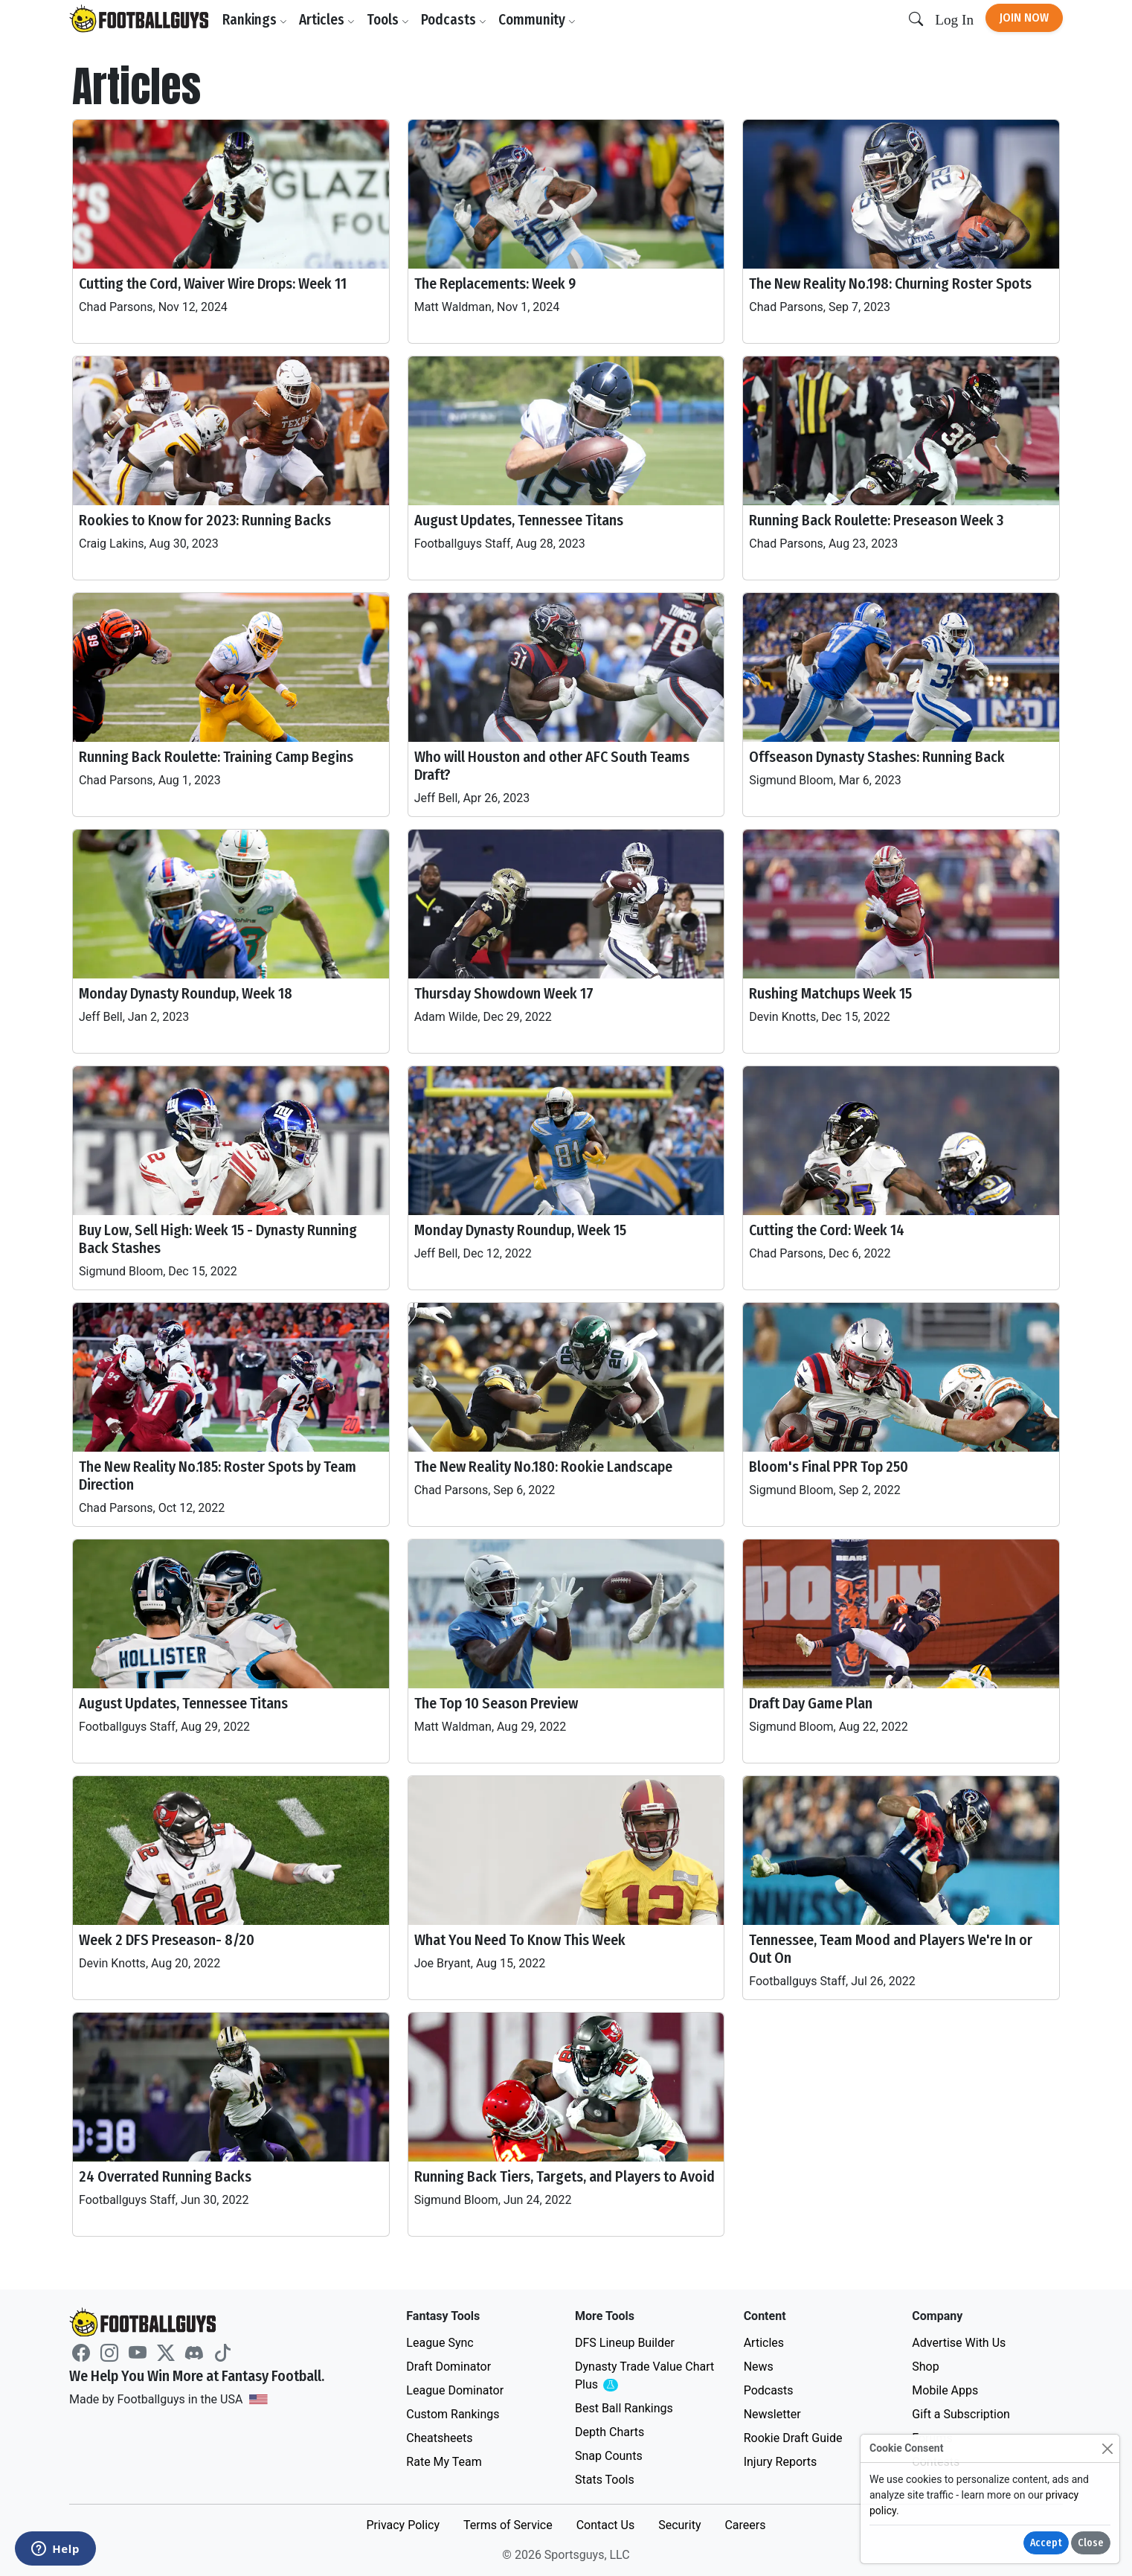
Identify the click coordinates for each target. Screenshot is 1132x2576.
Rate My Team (443, 2462)
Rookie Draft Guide (793, 2438)
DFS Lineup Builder (625, 2343)
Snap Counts (609, 2456)
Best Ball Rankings (624, 2408)
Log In (954, 20)
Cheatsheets (439, 2438)
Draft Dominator (448, 2366)
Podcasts (453, 19)
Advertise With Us (959, 2343)
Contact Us (605, 2525)
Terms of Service (508, 2525)
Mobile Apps (945, 2390)
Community (537, 19)
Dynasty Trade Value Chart (644, 2376)
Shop (925, 2366)
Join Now (1024, 17)
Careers (744, 2525)
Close (1091, 2543)
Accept (1046, 2543)
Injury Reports (780, 2462)
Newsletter (772, 2414)
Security (679, 2525)
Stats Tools (604, 2480)
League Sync (439, 2343)
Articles (327, 19)
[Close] (1107, 2448)
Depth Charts (609, 2432)
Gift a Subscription (961, 2414)
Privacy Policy (403, 2525)
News (759, 2366)
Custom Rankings (452, 2414)
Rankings (254, 19)
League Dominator (455, 2390)
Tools (388, 19)
